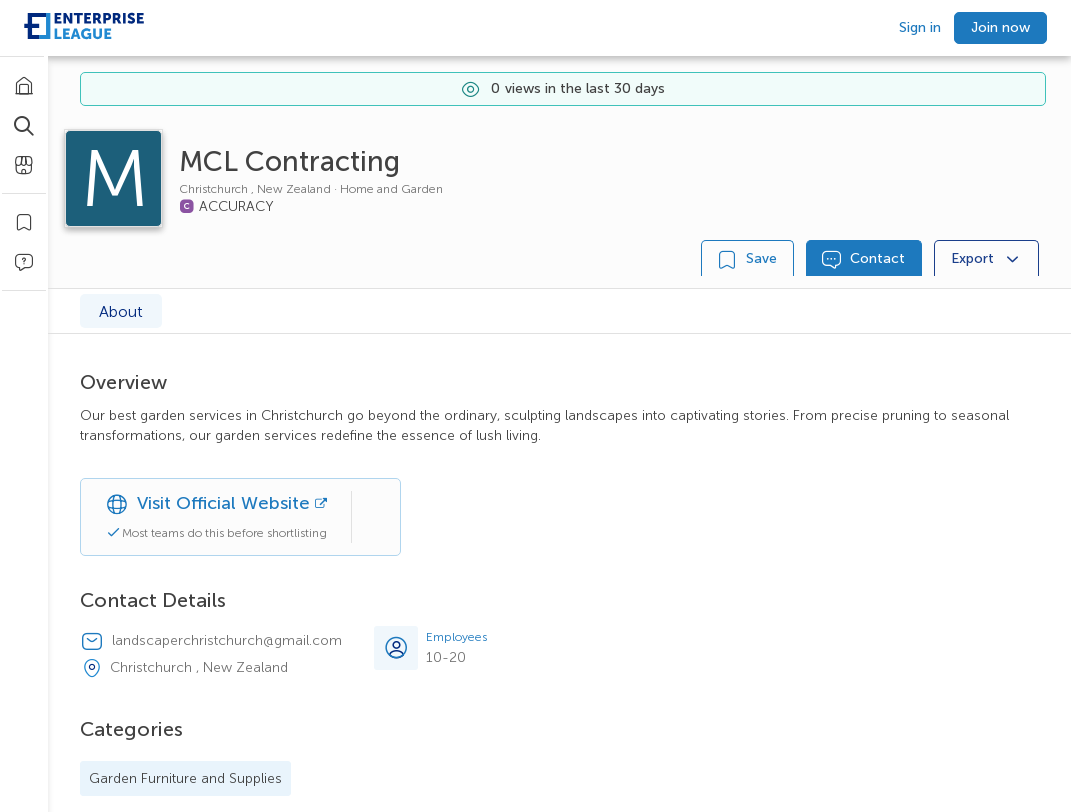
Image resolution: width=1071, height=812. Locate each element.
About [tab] (121, 311)
